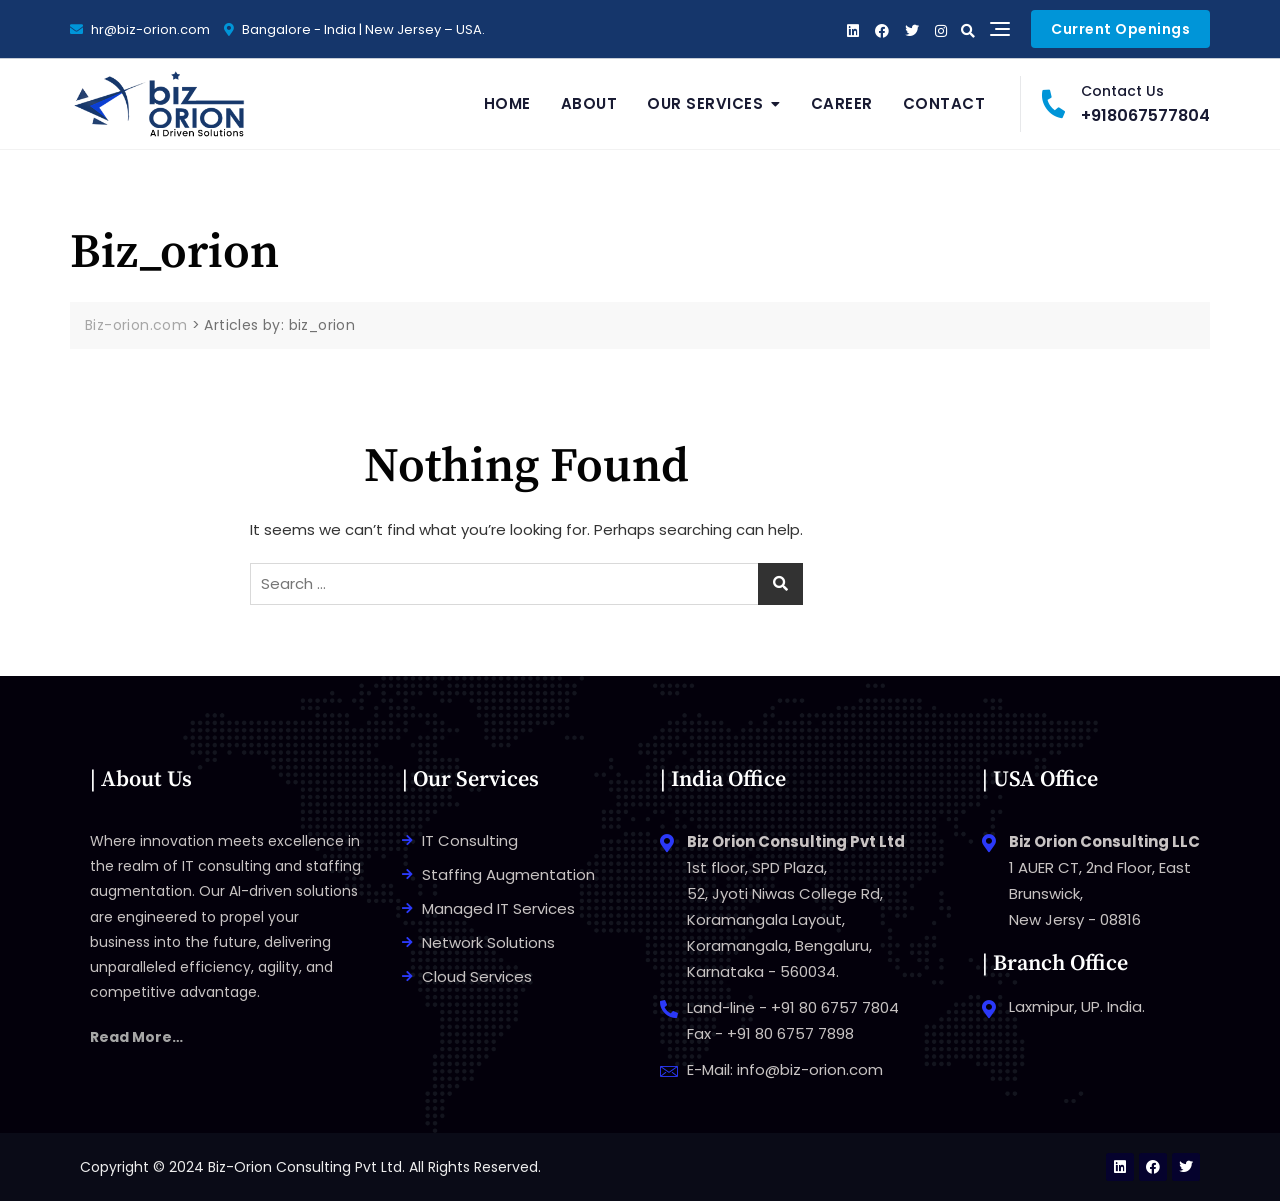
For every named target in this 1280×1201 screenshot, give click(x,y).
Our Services (705, 103)
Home (507, 103)
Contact (944, 103)
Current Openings (1120, 29)
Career (842, 103)
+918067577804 (1125, 103)
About (589, 103)
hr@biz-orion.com (140, 29)
